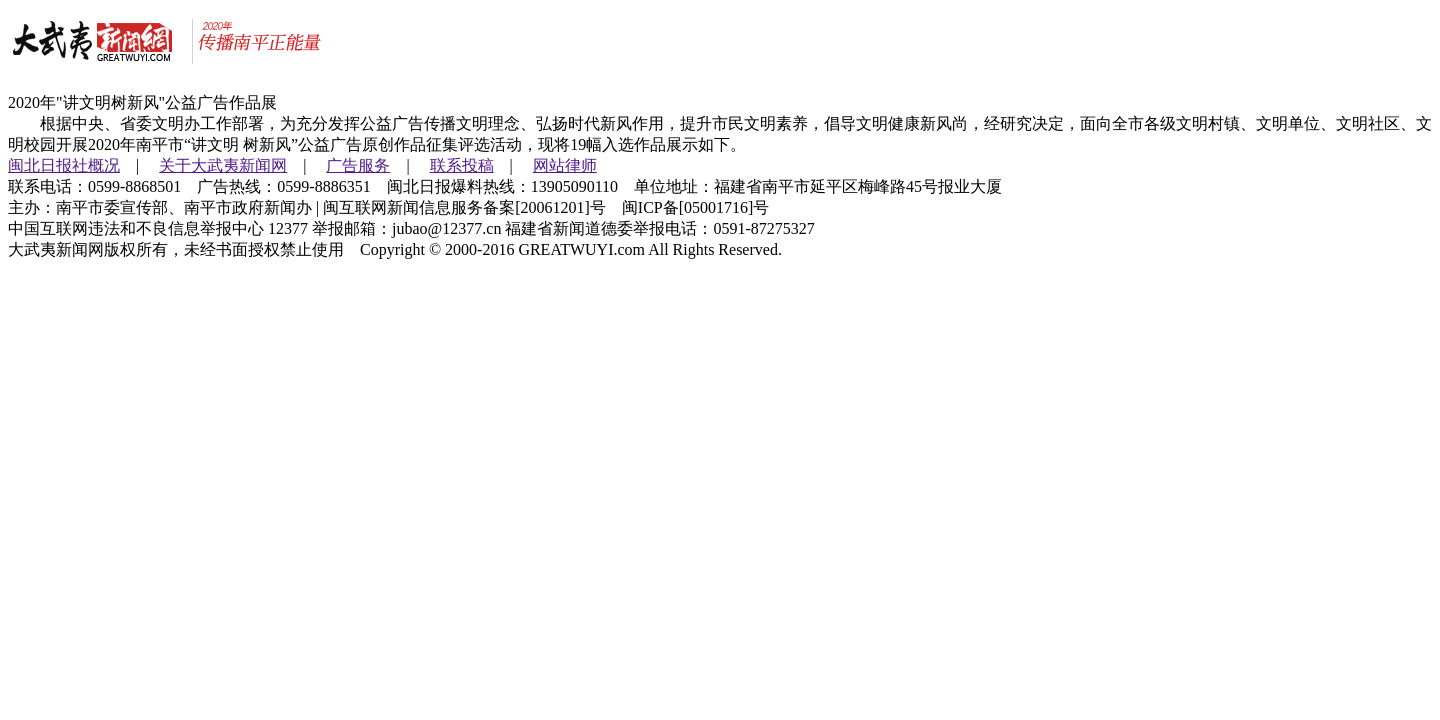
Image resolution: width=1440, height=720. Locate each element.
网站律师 (565, 165)
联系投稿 (462, 165)
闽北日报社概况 (64, 165)
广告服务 (358, 165)
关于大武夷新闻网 (223, 165)
